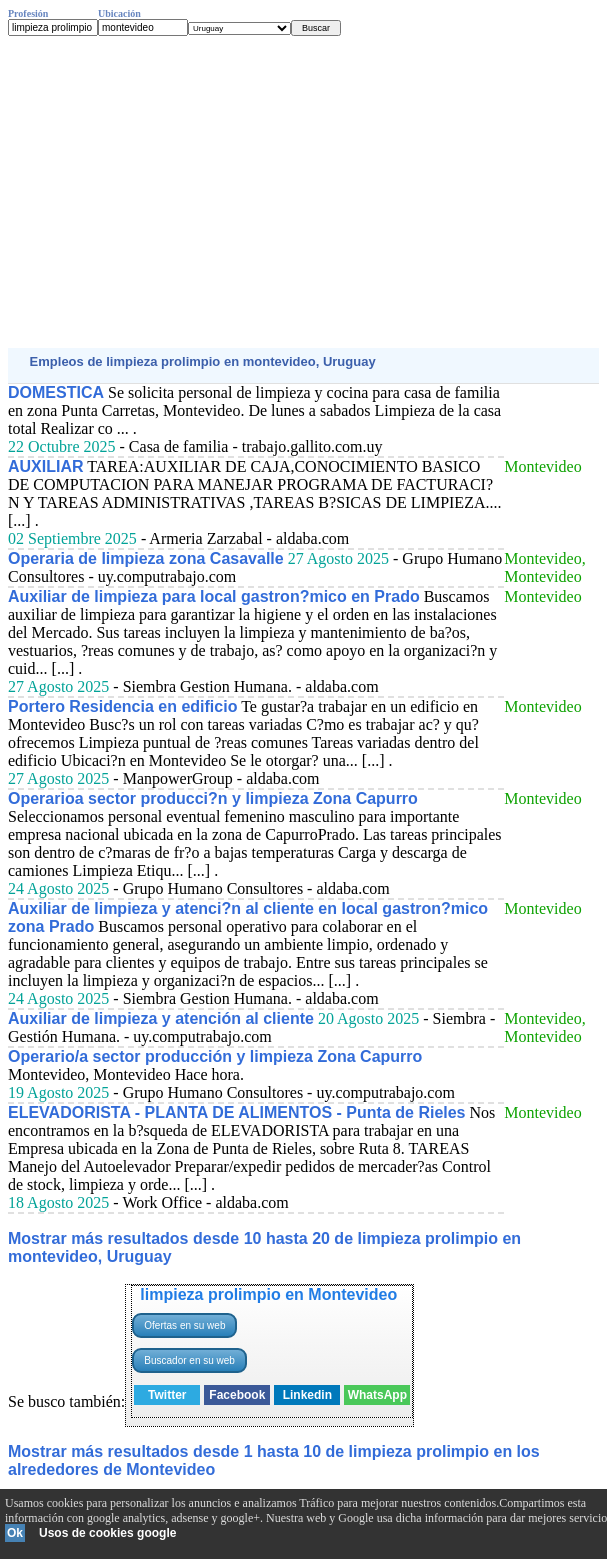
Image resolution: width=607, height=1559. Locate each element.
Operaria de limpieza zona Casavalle (146, 558)
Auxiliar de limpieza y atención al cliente (161, 1018)
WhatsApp (377, 1395)
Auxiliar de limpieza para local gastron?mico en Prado (214, 596)
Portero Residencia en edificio (122, 706)
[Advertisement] (303, 192)
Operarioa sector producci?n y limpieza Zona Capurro (213, 798)
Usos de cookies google (107, 1533)
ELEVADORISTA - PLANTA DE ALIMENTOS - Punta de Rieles (237, 1112)
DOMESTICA (56, 392)
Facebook (237, 1395)
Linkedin (307, 1395)
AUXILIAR (46, 466)
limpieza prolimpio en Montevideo (268, 1294)
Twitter (167, 1395)
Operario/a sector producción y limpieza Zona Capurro (215, 1056)
